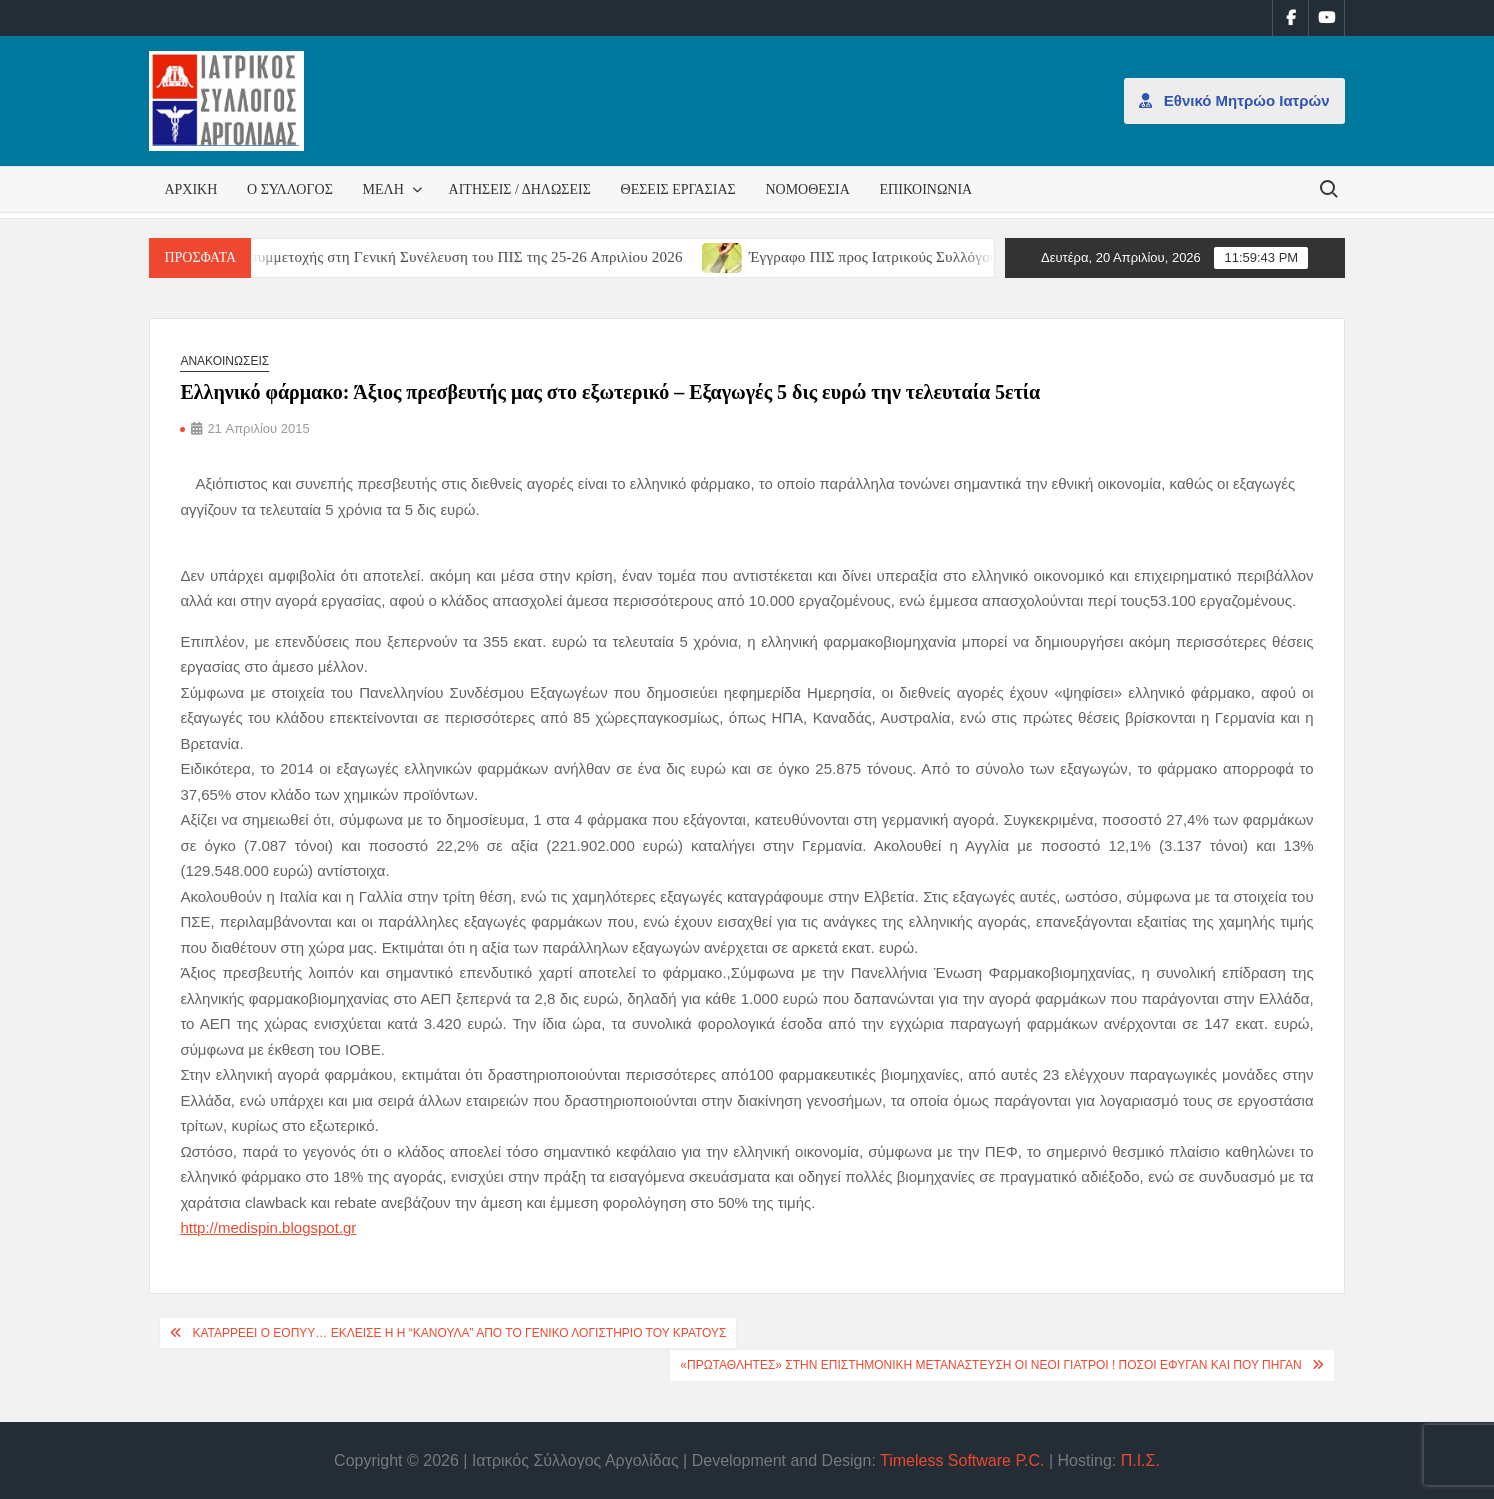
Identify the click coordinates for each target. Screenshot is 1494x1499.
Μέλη (383, 189)
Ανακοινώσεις (224, 361)
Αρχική (190, 189)
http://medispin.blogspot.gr (268, 1227)
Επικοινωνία (926, 189)
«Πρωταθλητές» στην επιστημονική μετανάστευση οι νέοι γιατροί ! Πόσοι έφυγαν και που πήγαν (990, 1365)
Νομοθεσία (807, 189)
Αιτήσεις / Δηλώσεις (520, 189)
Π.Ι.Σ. (1140, 1460)
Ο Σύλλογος (290, 189)
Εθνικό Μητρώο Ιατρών (1234, 100)
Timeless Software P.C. (962, 1460)
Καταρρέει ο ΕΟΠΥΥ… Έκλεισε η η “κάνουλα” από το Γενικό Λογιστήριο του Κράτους (459, 1333)
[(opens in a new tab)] (742, 256)
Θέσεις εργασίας (678, 189)
